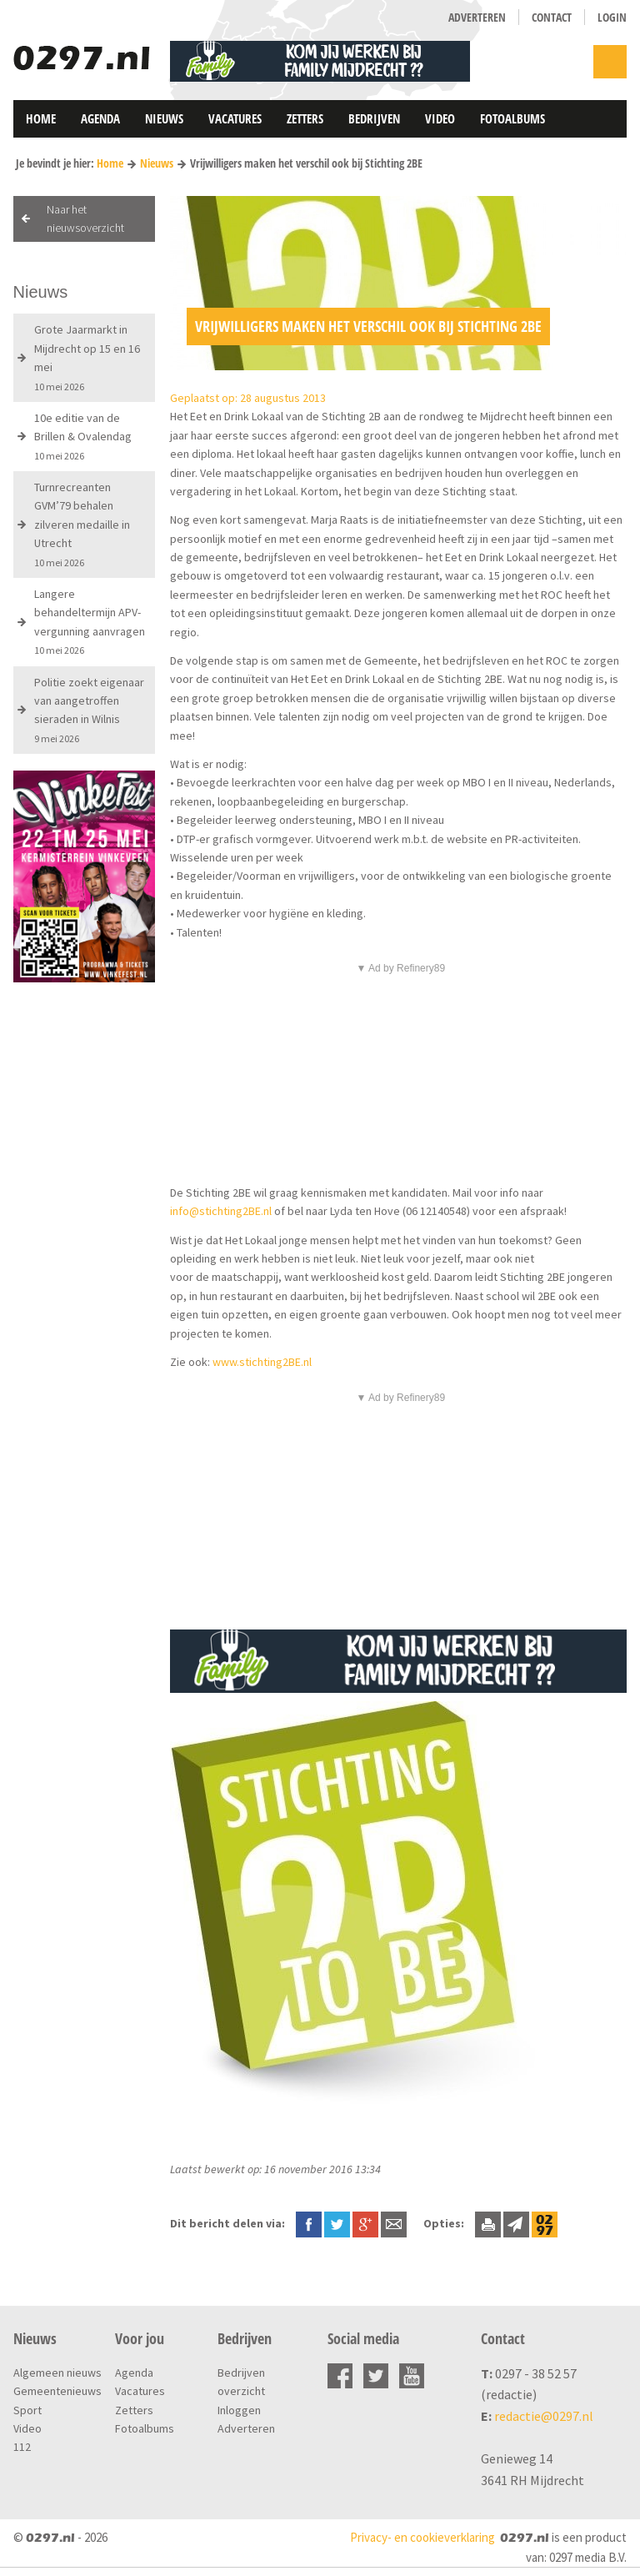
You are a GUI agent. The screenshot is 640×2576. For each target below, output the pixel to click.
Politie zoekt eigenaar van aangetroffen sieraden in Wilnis (89, 710)
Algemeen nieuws (57, 2372)
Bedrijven (374, 118)
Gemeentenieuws (57, 2390)
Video (440, 118)
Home (41, 118)
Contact (552, 17)
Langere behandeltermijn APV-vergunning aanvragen (89, 621)
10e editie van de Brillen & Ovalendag (83, 436)
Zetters (305, 118)
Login (612, 17)
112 (22, 2446)
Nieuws (164, 118)
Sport (27, 2410)
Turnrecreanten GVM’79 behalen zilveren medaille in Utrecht (82, 524)
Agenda (100, 118)
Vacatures (235, 118)
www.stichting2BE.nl (262, 1361)
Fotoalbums (512, 118)
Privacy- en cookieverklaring (422, 2537)
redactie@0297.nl (543, 2416)
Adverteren (477, 17)
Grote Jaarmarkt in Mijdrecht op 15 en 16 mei (87, 357)
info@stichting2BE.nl (221, 1210)
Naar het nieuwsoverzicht (85, 218)
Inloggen (239, 2410)
